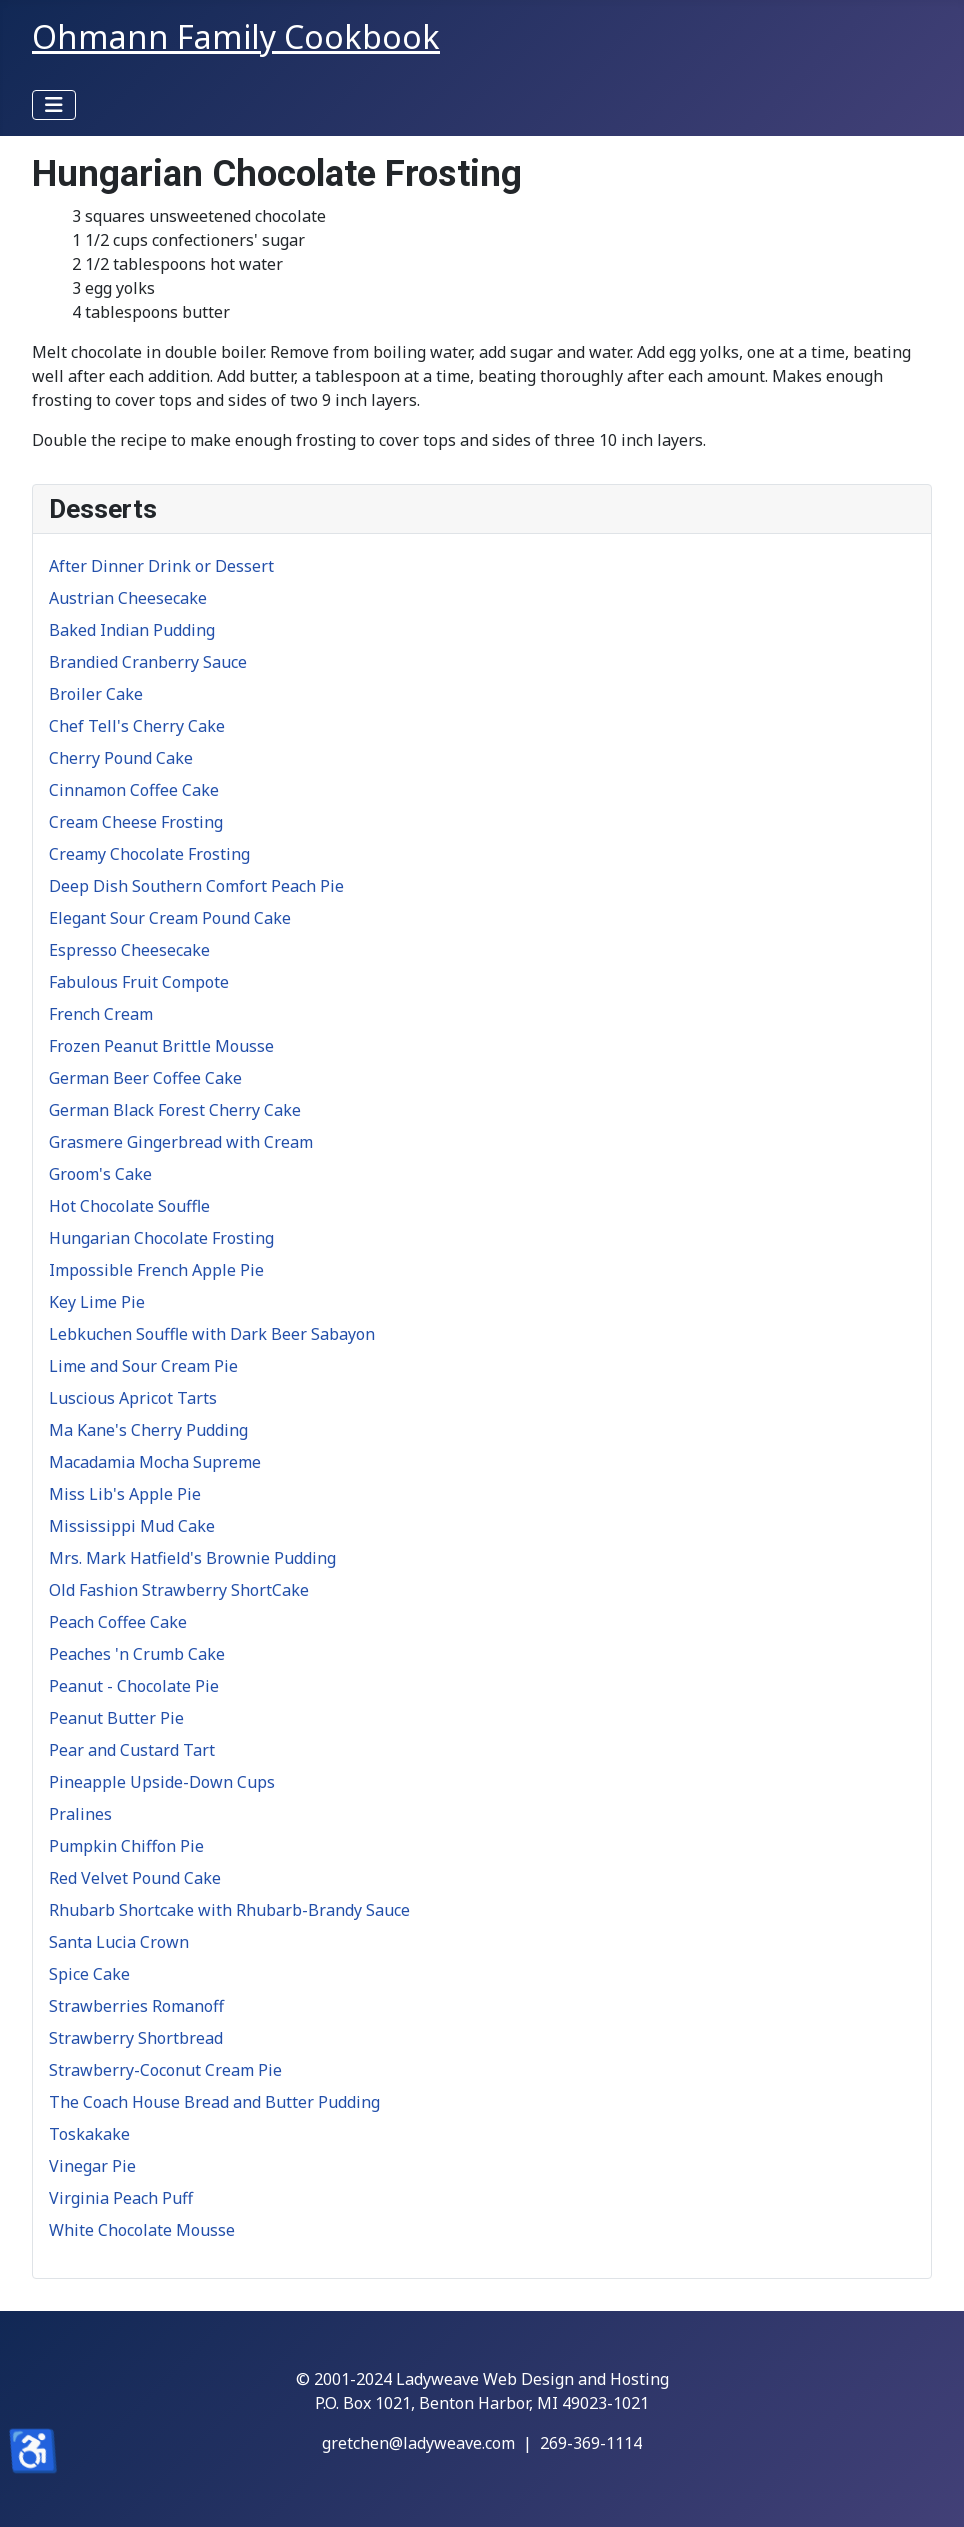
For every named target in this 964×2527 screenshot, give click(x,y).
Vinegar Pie (92, 2166)
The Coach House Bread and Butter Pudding (214, 2102)
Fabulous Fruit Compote (139, 982)
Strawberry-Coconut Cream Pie (165, 2070)
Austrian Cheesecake (128, 598)
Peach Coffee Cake (118, 1622)
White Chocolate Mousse (142, 2230)
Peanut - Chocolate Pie (134, 1686)
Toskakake (89, 2134)
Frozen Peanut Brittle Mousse (161, 1046)
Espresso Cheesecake (129, 950)
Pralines (80, 1814)
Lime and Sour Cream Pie (143, 1366)
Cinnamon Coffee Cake (134, 790)
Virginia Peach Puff (121, 2198)
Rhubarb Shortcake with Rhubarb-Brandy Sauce (229, 1910)
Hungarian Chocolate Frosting (161, 1238)
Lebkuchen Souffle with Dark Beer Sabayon (212, 1334)
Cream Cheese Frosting (136, 822)
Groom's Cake (100, 1174)
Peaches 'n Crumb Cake (137, 1654)
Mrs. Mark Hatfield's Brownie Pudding (192, 1558)
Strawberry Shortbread (136, 2038)
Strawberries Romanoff (136, 2006)
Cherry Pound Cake (121, 758)
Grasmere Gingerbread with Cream (181, 1142)
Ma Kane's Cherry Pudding (148, 1430)
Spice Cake (89, 1974)
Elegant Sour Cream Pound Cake (170, 918)
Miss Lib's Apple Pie (125, 1494)
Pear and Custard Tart (132, 1750)
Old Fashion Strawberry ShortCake (179, 1590)
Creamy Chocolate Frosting (149, 854)
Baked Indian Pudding (132, 630)
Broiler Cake (96, 694)
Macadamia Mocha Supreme (155, 1462)
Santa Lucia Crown (119, 1942)
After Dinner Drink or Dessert (161, 566)
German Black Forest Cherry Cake (175, 1110)
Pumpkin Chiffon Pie (126, 1846)
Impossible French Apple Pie (156, 1270)
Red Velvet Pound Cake (135, 1878)
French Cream (101, 1014)
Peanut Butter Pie (116, 1718)
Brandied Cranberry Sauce (148, 662)
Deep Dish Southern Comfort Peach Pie (196, 886)
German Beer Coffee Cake (145, 1078)
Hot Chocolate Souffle (129, 1206)
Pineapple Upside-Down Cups (162, 1782)
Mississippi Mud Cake (132, 1526)
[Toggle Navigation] (54, 105)
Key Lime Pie (97, 1302)
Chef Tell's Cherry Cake (137, 726)
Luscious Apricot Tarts (133, 1398)
